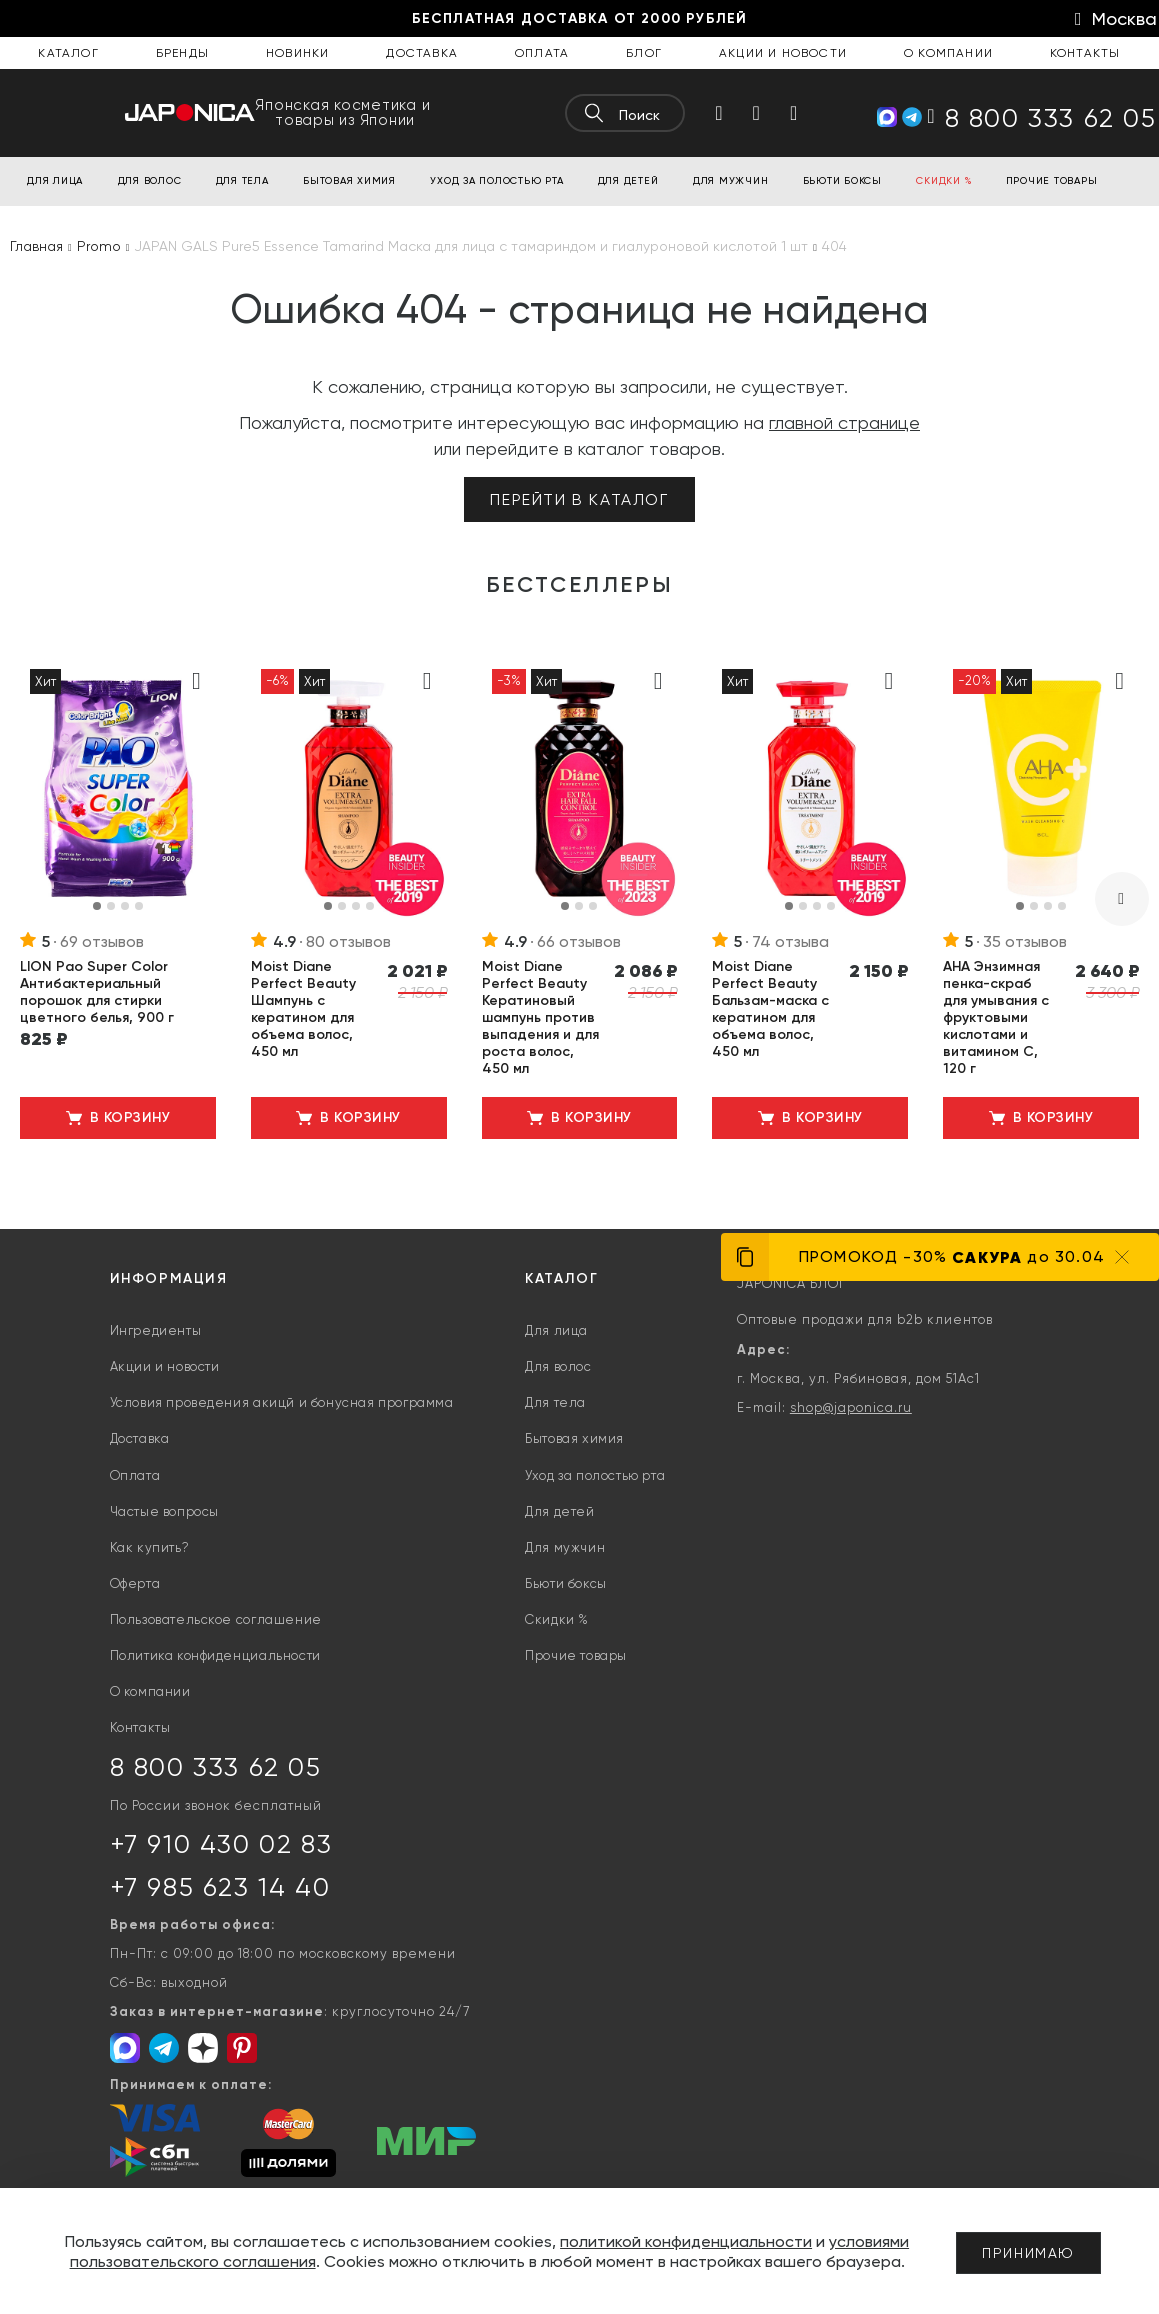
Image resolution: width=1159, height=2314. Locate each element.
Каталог (68, 53)
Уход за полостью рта (595, 1475)
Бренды (182, 53)
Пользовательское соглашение (216, 1619)
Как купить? (150, 1547)
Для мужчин (565, 1547)
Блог (644, 53)
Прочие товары (576, 1655)
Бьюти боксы (566, 1583)
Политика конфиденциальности (215, 1655)
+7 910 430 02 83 (221, 1844)
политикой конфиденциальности (686, 2241)
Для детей (559, 1511)
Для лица (556, 1330)
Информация (169, 1278)
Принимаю (1028, 2253)
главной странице (844, 422)
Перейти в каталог (579, 499)
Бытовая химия (574, 1438)
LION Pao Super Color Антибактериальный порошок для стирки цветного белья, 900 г (97, 992)
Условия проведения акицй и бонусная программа (282, 1402)
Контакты (1085, 53)
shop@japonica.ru (851, 1407)
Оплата (542, 53)
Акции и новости (783, 53)
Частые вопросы (164, 1511)
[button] (97, 906)
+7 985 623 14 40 (220, 1887)
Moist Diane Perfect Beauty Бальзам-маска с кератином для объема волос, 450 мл (770, 1009)
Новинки (297, 53)
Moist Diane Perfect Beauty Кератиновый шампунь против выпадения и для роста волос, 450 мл (540, 1017)
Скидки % (557, 1619)
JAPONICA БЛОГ (791, 1283)
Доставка (422, 53)
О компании (948, 53)
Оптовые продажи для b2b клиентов (865, 1319)
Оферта (135, 1583)
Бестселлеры (580, 585)
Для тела (555, 1402)
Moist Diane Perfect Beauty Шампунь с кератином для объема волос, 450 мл (303, 1009)
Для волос (558, 1366)
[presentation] (1122, 899)
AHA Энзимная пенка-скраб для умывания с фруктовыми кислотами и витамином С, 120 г (996, 1017)
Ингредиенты (156, 1330)
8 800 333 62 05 (216, 1767)
